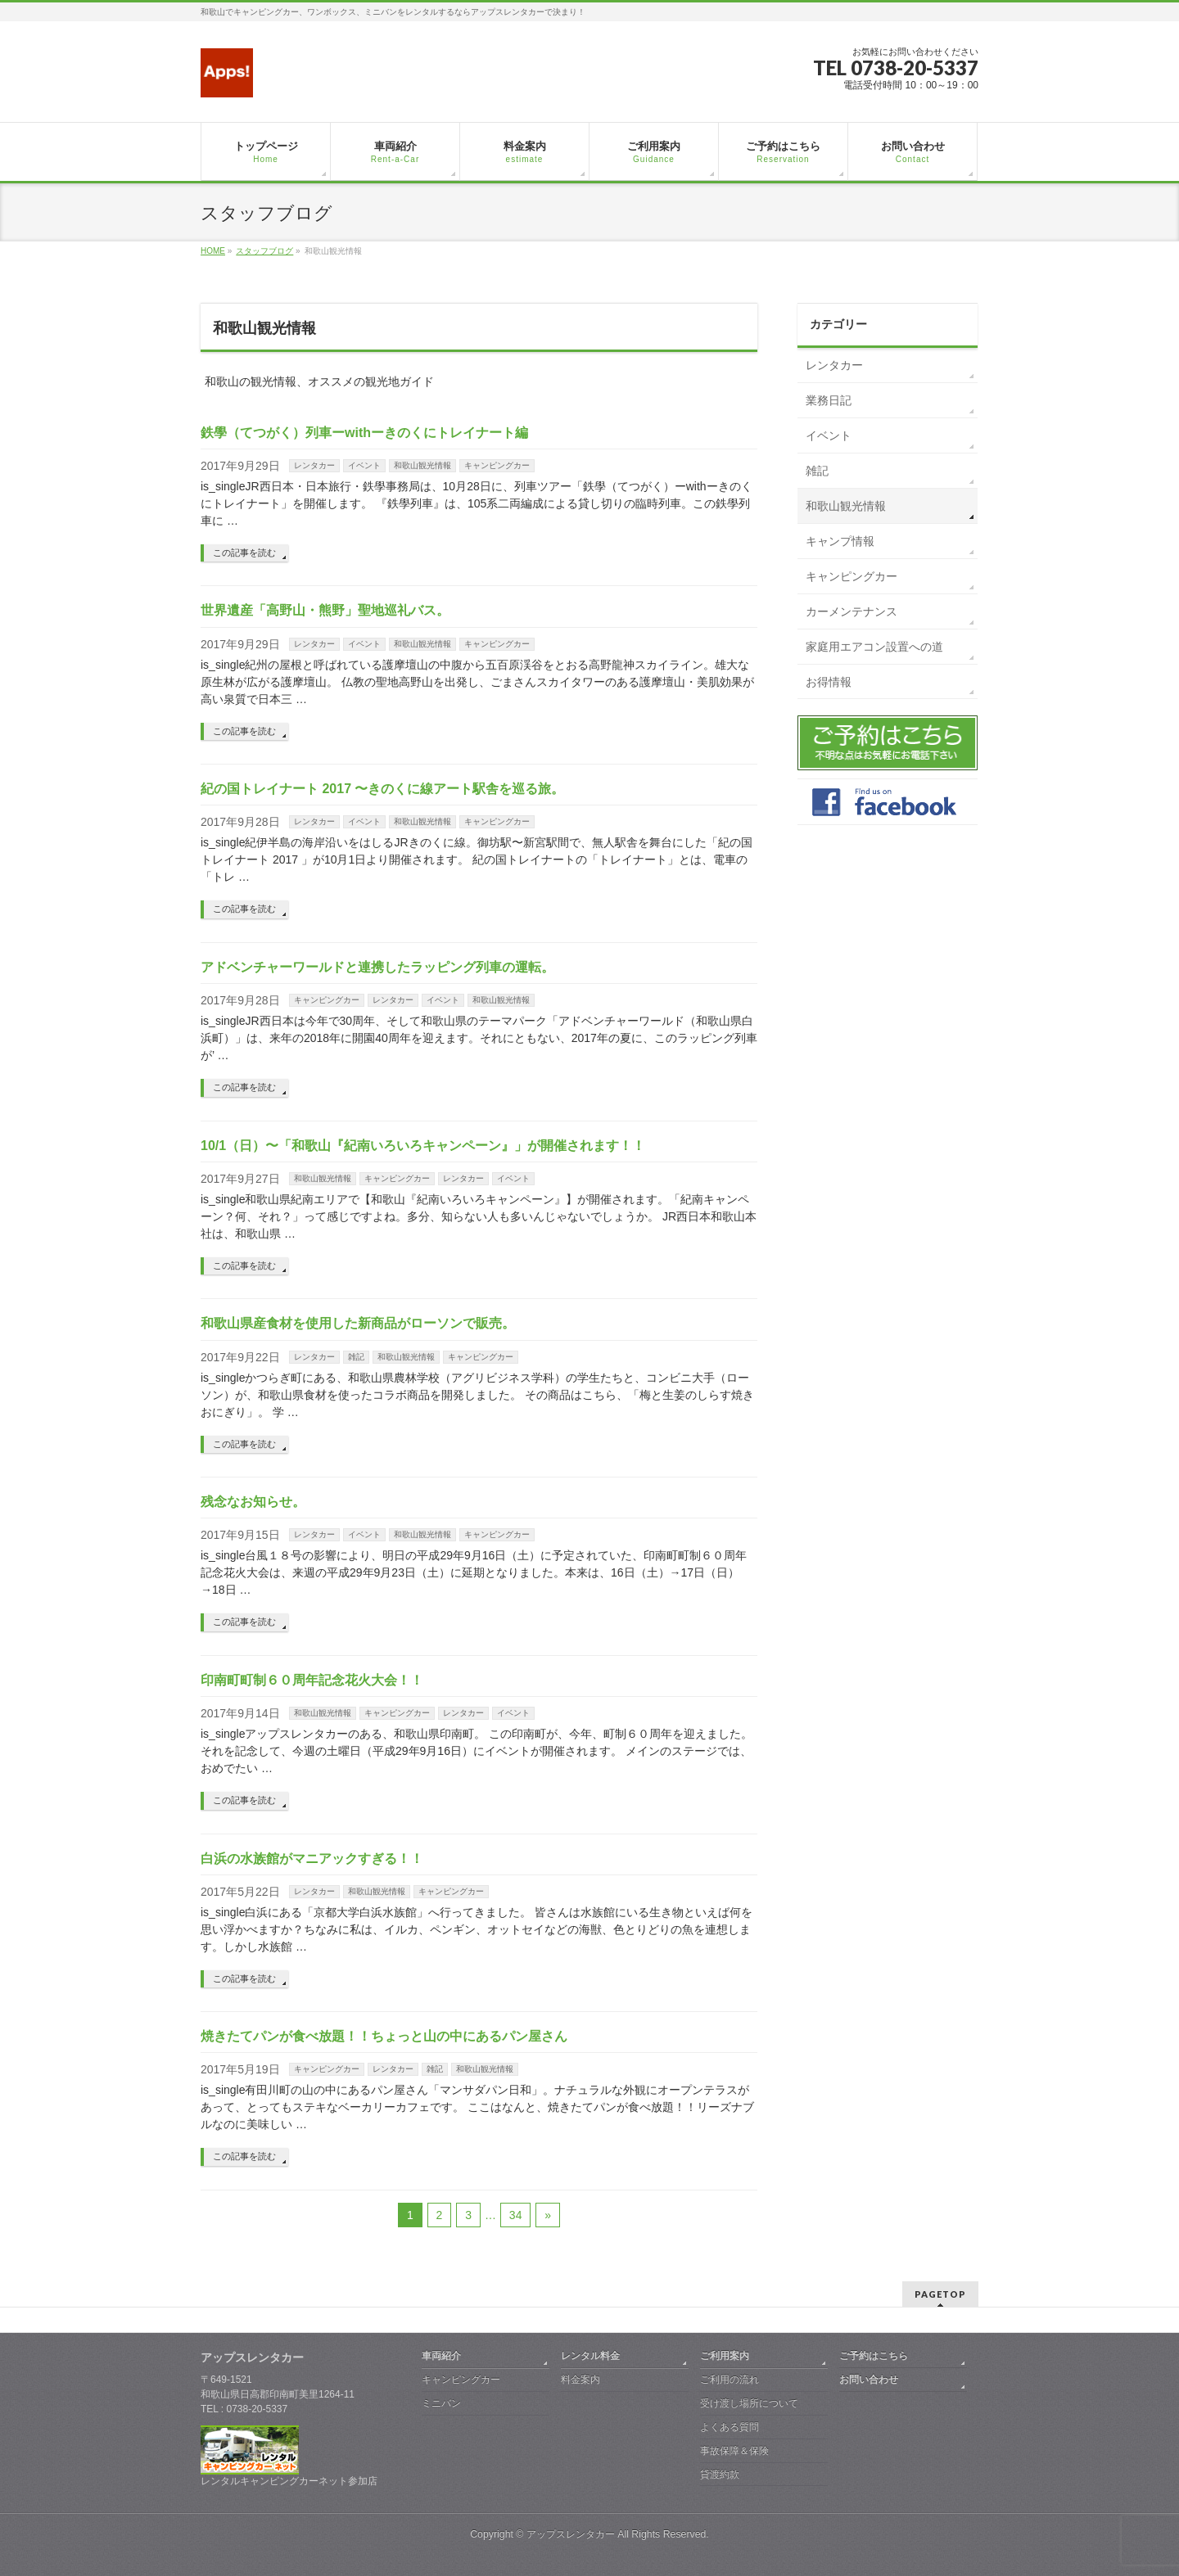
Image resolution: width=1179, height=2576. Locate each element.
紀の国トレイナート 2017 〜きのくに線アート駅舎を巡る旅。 (382, 789)
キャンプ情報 (840, 541)
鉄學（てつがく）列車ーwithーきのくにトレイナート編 (364, 433)
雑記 (356, 1356)
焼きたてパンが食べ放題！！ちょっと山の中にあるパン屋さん (384, 2036)
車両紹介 (441, 2356)
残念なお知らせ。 (253, 1502)
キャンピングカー (497, 465)
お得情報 (829, 681)
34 (515, 2215)
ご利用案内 (724, 2356)
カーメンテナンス (851, 611)
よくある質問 (729, 2427)
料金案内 (580, 2379)
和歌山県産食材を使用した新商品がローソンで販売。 (358, 1323)
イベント (364, 465)
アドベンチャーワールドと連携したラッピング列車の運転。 (377, 967)
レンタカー (314, 465)
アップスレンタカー (570, 2534)
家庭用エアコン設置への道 (874, 646)
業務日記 (829, 400)
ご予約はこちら (873, 2356)
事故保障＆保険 (734, 2450)
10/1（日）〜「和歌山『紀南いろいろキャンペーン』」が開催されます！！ (423, 1146)
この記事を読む (244, 552)
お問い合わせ (868, 2379)
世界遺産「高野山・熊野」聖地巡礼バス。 (325, 610)
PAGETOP (940, 2294)
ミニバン (441, 2403)
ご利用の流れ (729, 2379)
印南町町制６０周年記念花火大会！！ (312, 1680)
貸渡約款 (719, 2474)
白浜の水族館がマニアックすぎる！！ (312, 1858)
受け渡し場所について (749, 2403)
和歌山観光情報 (422, 465)
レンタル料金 (590, 2356)
